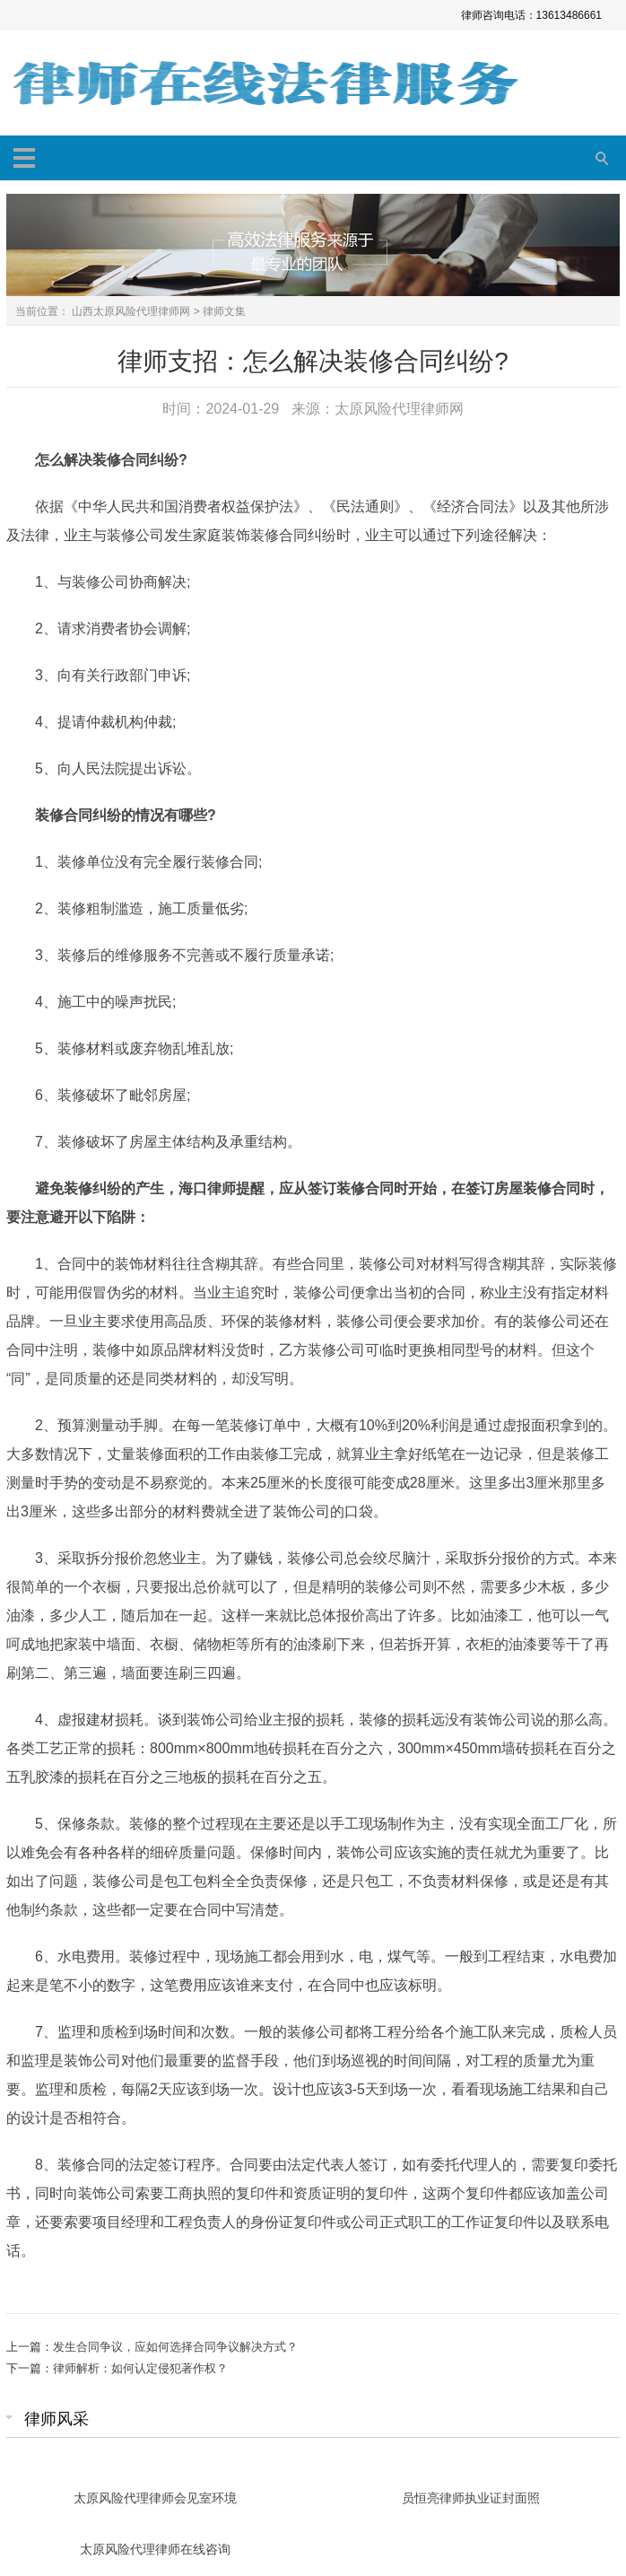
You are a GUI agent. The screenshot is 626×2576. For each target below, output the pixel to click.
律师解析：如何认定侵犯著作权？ (140, 2368)
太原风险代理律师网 (399, 408)
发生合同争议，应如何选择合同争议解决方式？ (175, 2346)
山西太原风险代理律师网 (131, 311)
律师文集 (224, 311)
